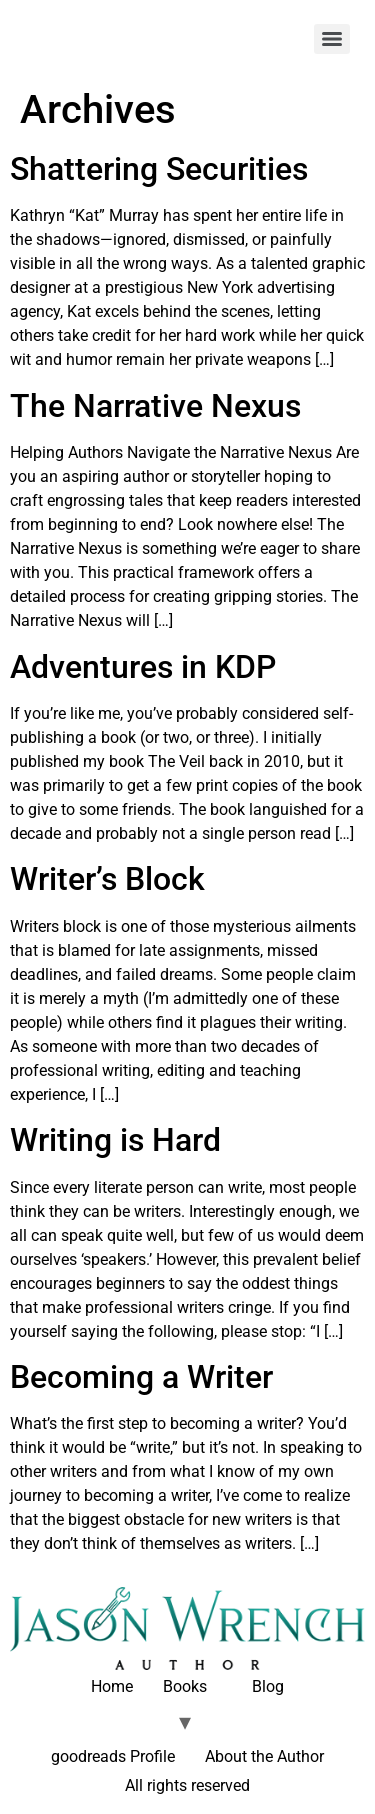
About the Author (264, 1756)
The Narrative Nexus (155, 406)
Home (112, 1686)
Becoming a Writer (141, 1377)
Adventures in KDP (143, 667)
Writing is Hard (115, 1140)
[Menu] (332, 39)
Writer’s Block (107, 879)
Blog (268, 1686)
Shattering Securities (159, 169)
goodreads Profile (113, 1756)
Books (185, 1686)
